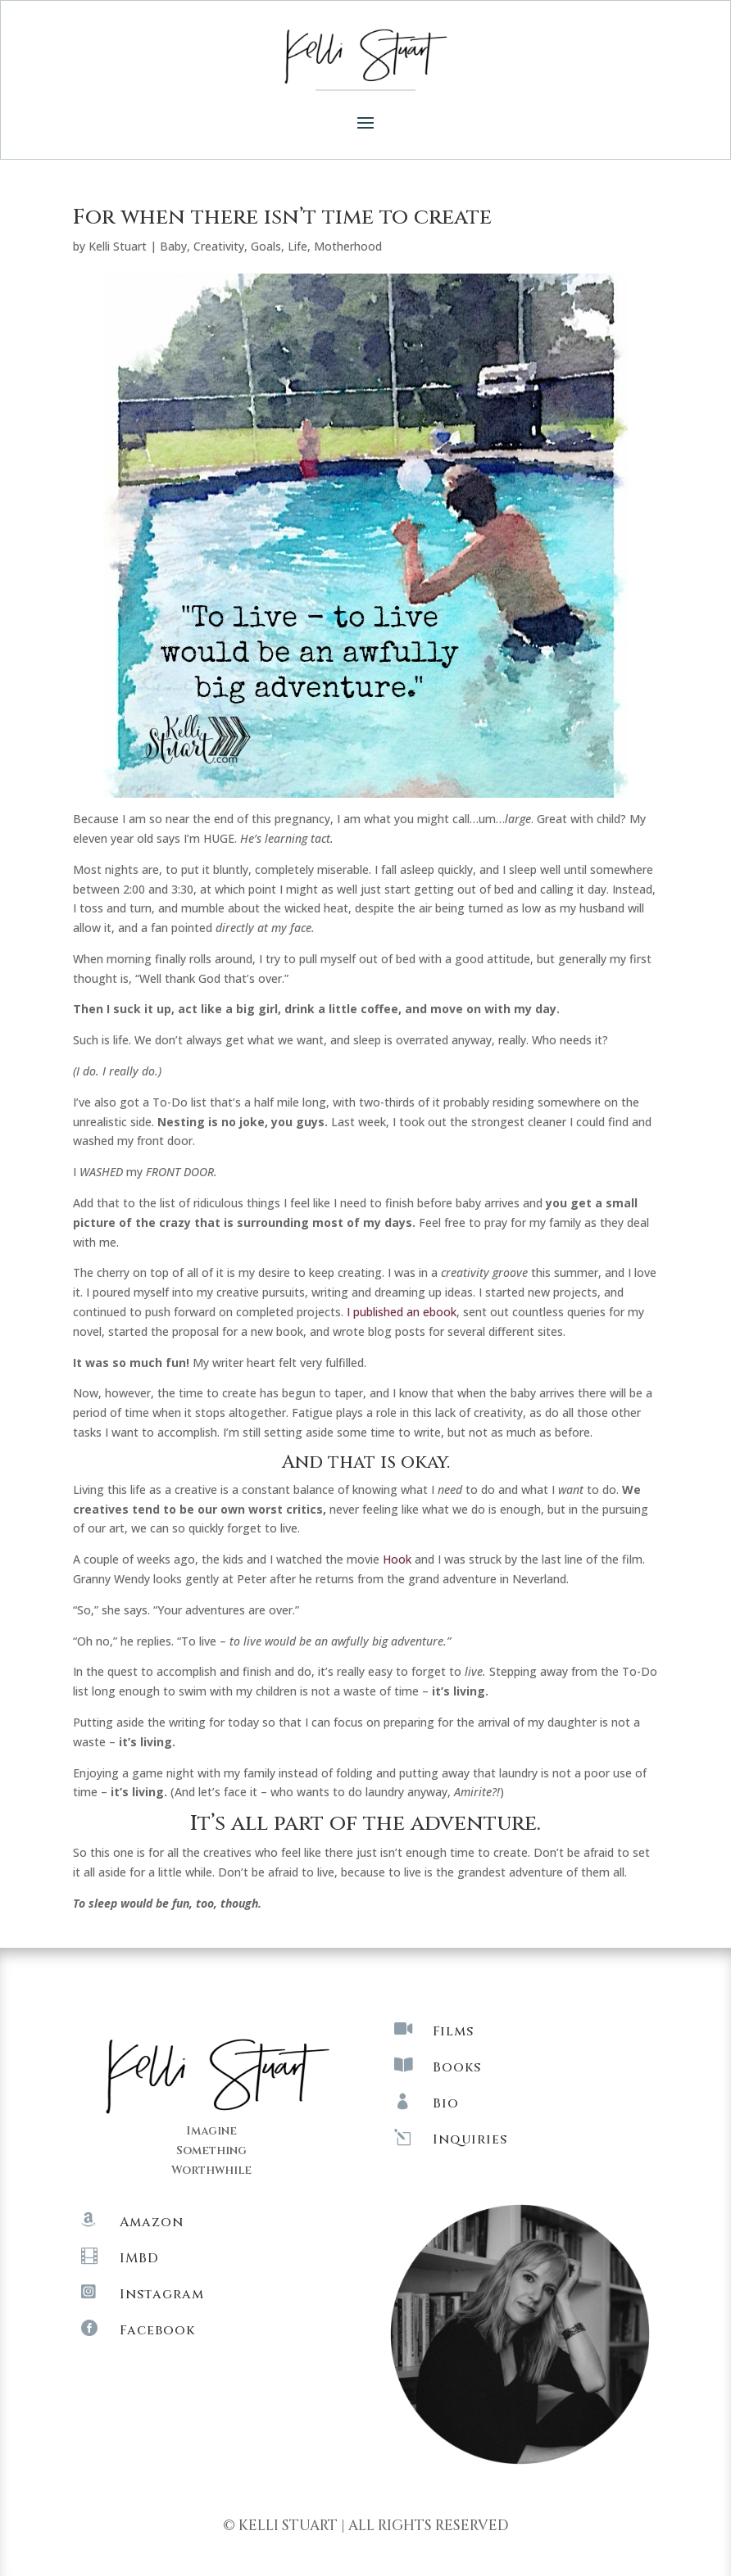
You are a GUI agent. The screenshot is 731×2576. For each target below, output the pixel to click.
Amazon (152, 2222)
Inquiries (470, 2139)
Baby (173, 246)
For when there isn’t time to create (282, 217)
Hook (397, 1559)
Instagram (162, 2294)
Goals (266, 246)
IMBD (139, 2258)
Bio (446, 2103)
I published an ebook (401, 1312)
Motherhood (348, 246)
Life (297, 246)
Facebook (157, 2330)
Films (453, 2031)
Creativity (218, 246)
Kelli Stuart (118, 246)
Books (457, 2067)
